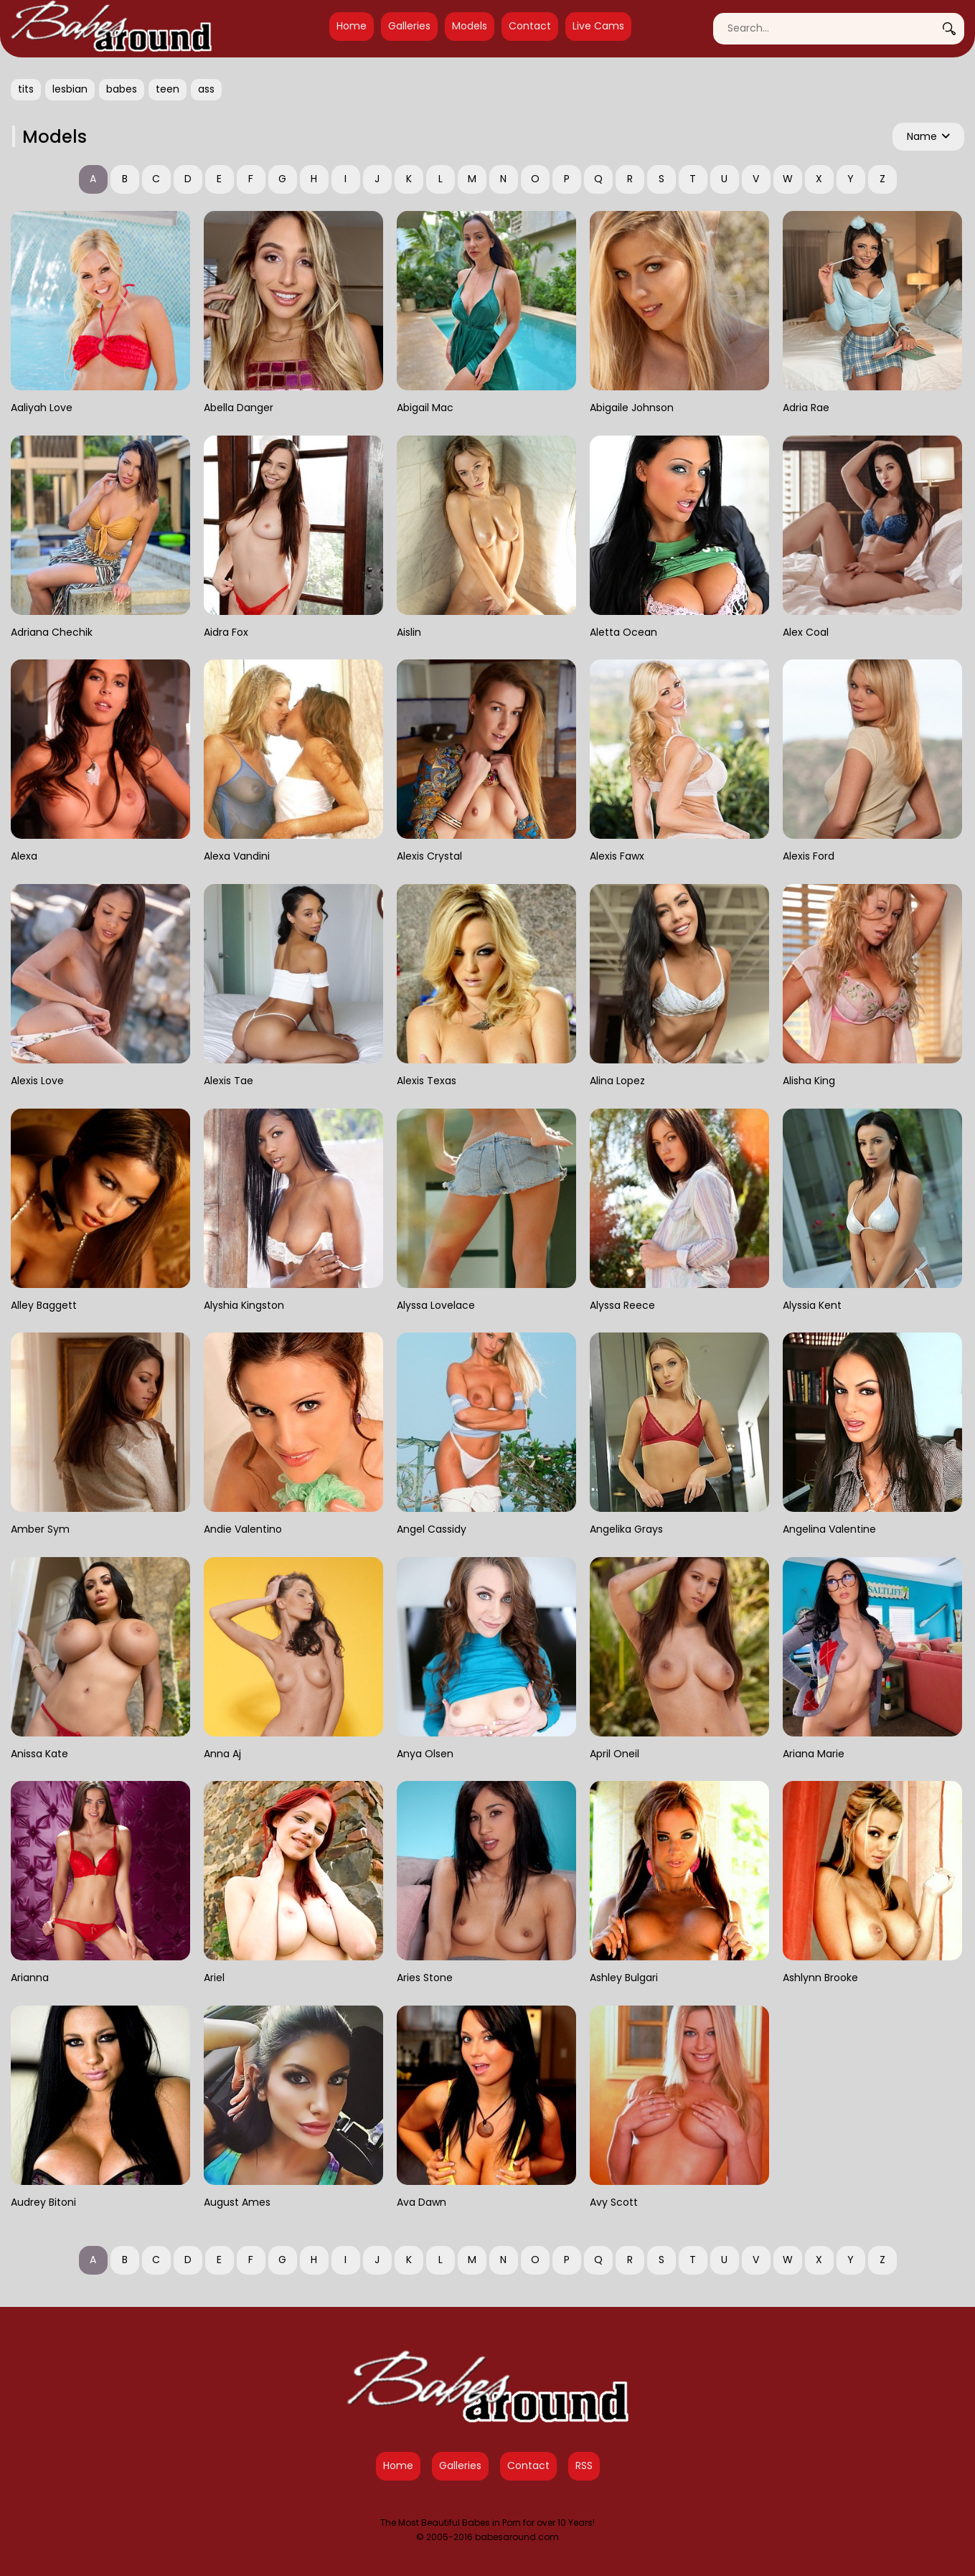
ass (206, 89)
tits (26, 89)
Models (469, 26)
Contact (530, 26)
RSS (584, 2465)
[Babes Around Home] (111, 28)
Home (351, 26)
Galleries (409, 26)
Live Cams (598, 26)
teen (167, 89)
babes (121, 89)
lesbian (70, 89)
